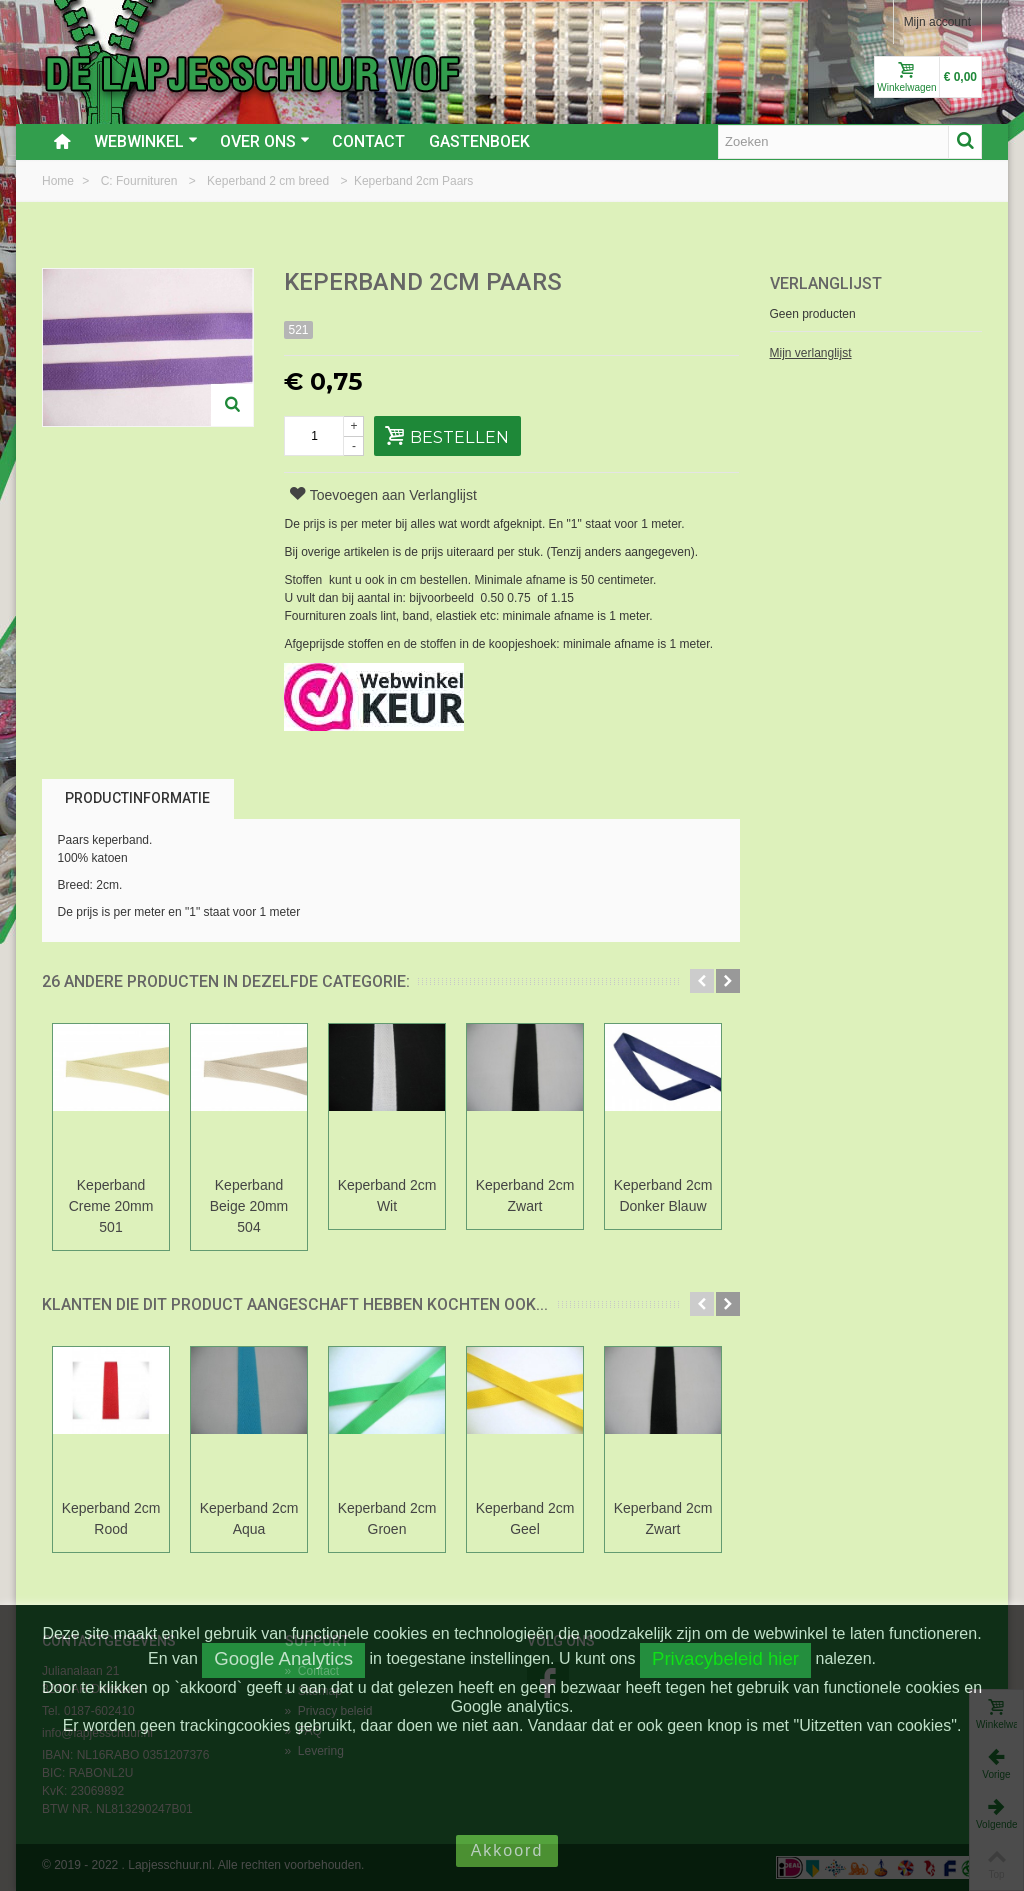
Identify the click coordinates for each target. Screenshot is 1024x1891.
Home (59, 181)
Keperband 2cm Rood (111, 1518)
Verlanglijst (826, 283)
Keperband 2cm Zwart (525, 1195)
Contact (368, 141)
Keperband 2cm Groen (387, 1518)
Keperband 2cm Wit (387, 1195)
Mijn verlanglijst (811, 353)
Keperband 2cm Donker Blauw (663, 1195)
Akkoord (507, 1850)
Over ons (265, 141)
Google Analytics (283, 1658)
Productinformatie (137, 798)
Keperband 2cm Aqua (249, 1518)
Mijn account (937, 22)
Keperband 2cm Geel (525, 1518)
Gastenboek (479, 141)
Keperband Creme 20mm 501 (111, 1206)
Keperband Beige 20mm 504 (249, 1206)
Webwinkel (146, 141)
